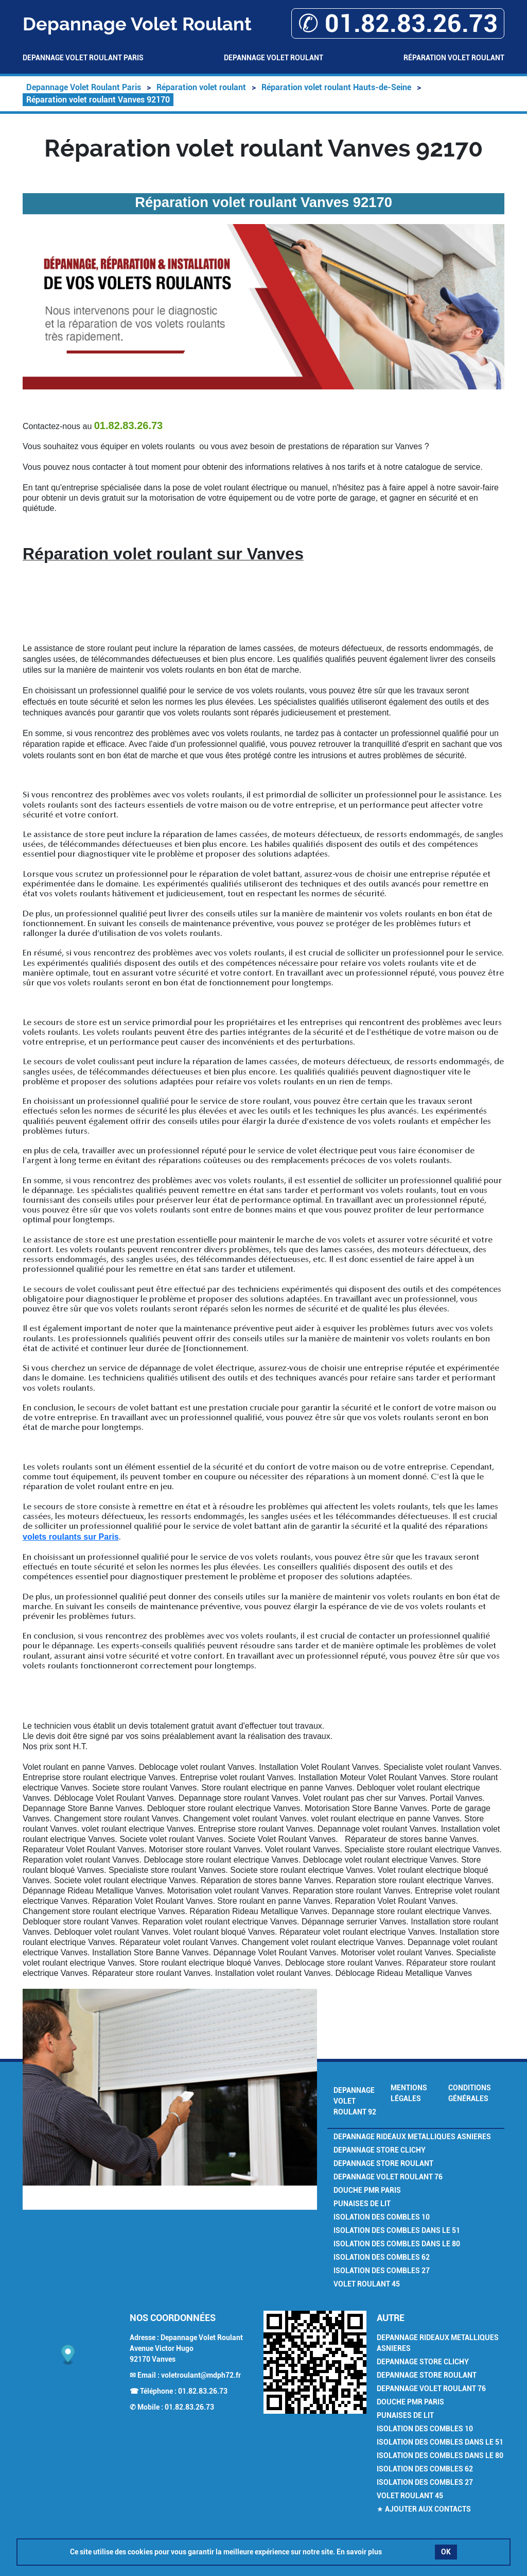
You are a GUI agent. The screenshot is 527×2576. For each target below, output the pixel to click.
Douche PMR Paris (367, 2190)
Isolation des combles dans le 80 (396, 2244)
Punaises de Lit (362, 2203)
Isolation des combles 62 (381, 2257)
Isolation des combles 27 (381, 2270)
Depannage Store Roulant (383, 2163)
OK (446, 2552)
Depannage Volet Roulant (273, 58)
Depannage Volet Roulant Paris (83, 58)
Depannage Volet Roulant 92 (354, 2101)
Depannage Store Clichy (379, 2150)
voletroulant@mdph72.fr (201, 2375)
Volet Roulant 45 (366, 2284)
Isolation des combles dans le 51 (396, 2230)
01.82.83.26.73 (202, 2391)
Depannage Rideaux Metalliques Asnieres (412, 2137)
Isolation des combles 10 (381, 2217)
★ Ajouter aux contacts (424, 2509)
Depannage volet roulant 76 (388, 2177)
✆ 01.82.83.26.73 (398, 23)
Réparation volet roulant (453, 58)
